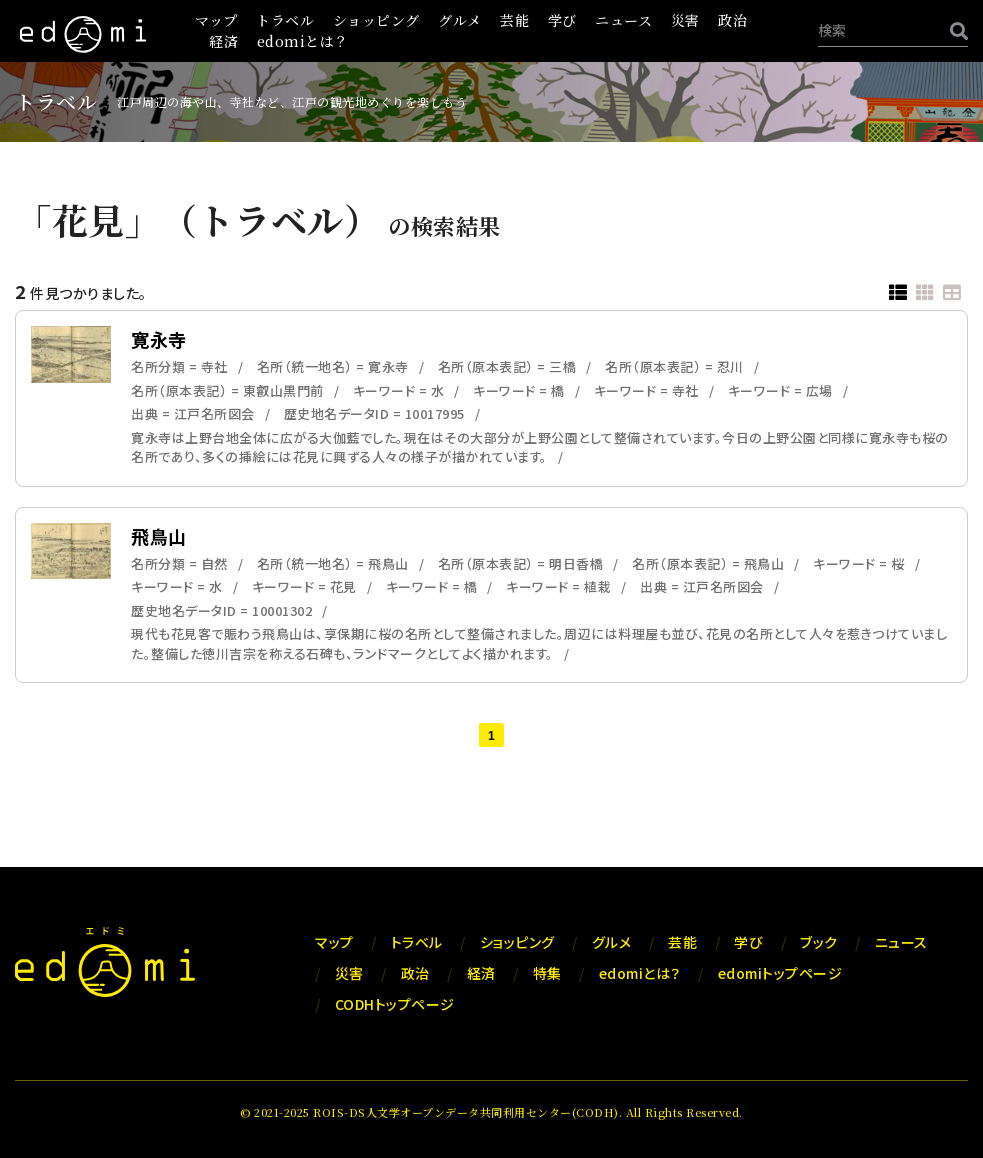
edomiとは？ (303, 41)
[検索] (954, 30)
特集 (547, 973)
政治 (732, 20)
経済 (223, 41)
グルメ (460, 20)
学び (562, 20)
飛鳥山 (159, 536)
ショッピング (376, 20)
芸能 (514, 20)
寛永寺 (159, 339)
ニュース (623, 20)
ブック (819, 942)
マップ (216, 20)
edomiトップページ (780, 973)
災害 (685, 20)
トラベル (285, 20)
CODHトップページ (395, 1004)
